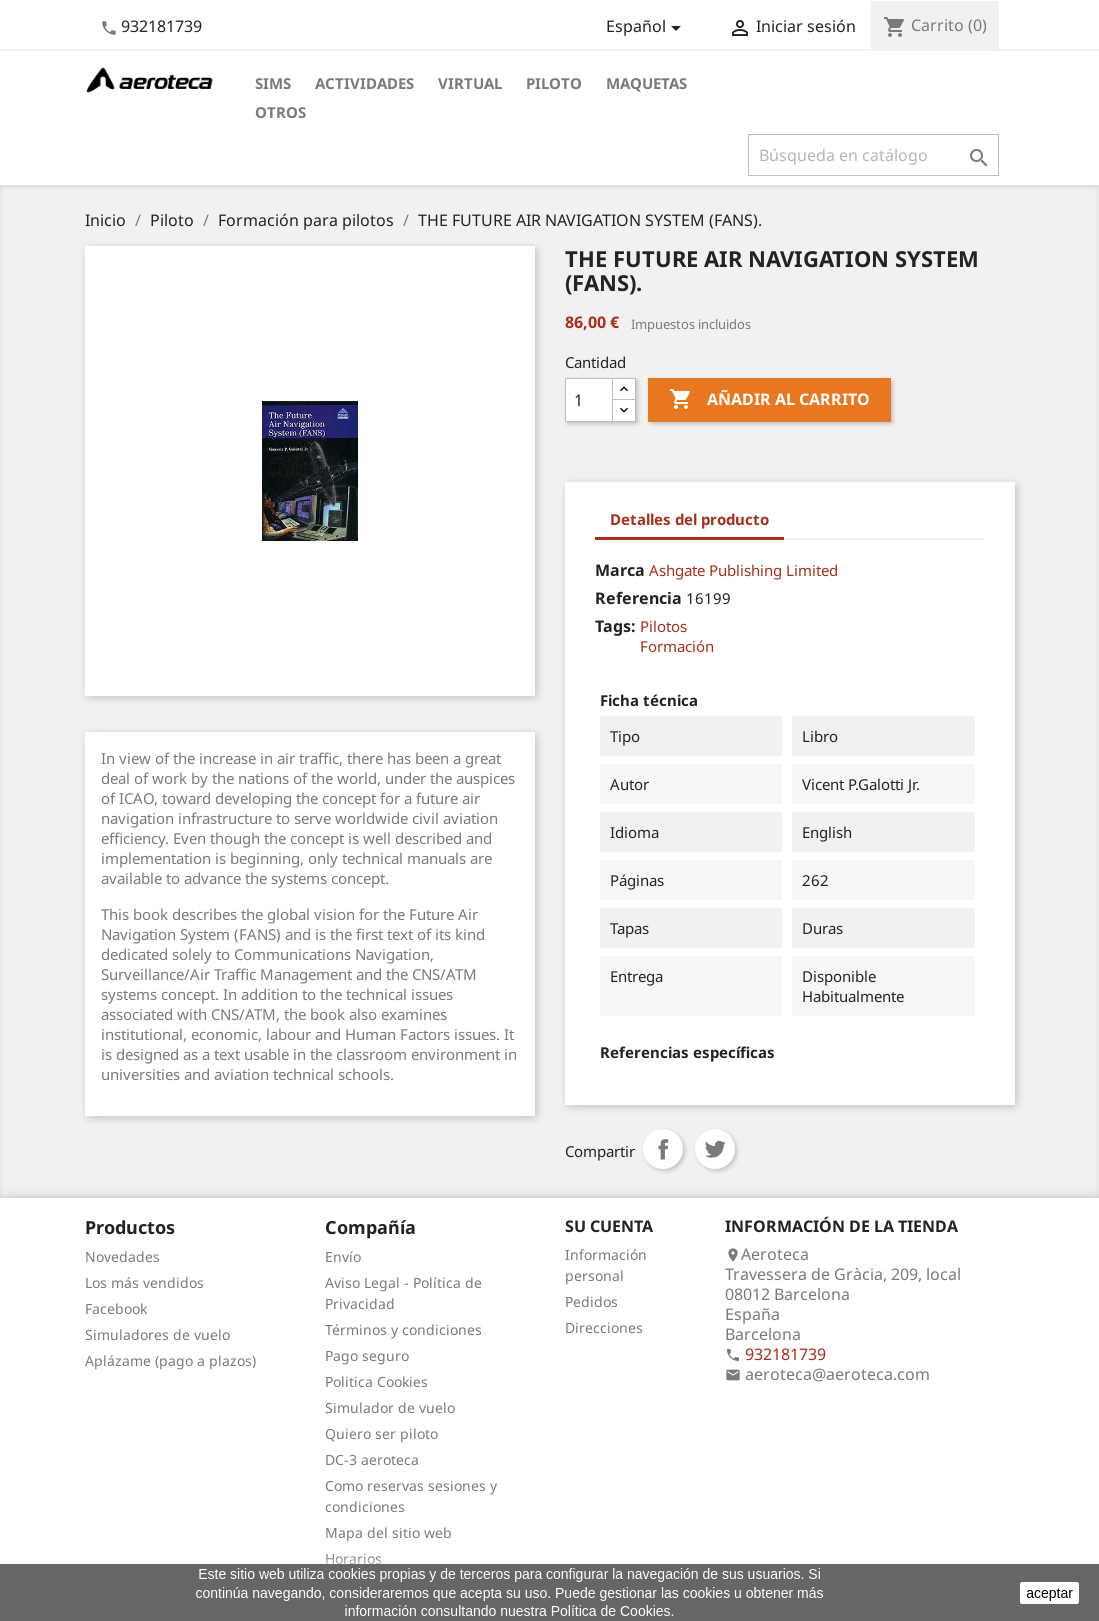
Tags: (615, 626)
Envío (343, 1256)
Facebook (116, 1308)
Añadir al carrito (769, 400)
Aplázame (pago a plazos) (170, 1360)
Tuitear (715, 1149)
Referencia (638, 598)
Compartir (663, 1149)
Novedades (122, 1256)
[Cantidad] (589, 400)
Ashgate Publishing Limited (743, 570)
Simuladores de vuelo (157, 1334)
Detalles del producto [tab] (689, 519)
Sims (273, 83)
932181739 (161, 26)
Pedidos (591, 1301)
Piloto (554, 83)
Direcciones (604, 1327)
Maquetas (646, 83)
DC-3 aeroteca (372, 1459)
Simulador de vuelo (390, 1407)
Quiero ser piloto (381, 1433)
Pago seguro (367, 1355)
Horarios (353, 1558)
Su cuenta (609, 1226)
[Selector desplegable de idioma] (647, 28)
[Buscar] (873, 155)
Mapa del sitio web (388, 1532)
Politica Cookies (376, 1381)
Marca (620, 570)
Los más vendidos (144, 1282)
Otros (280, 112)
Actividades (364, 83)
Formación (677, 646)
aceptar (1049, 1593)
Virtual (470, 83)
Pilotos (663, 626)
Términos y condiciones (403, 1329)
